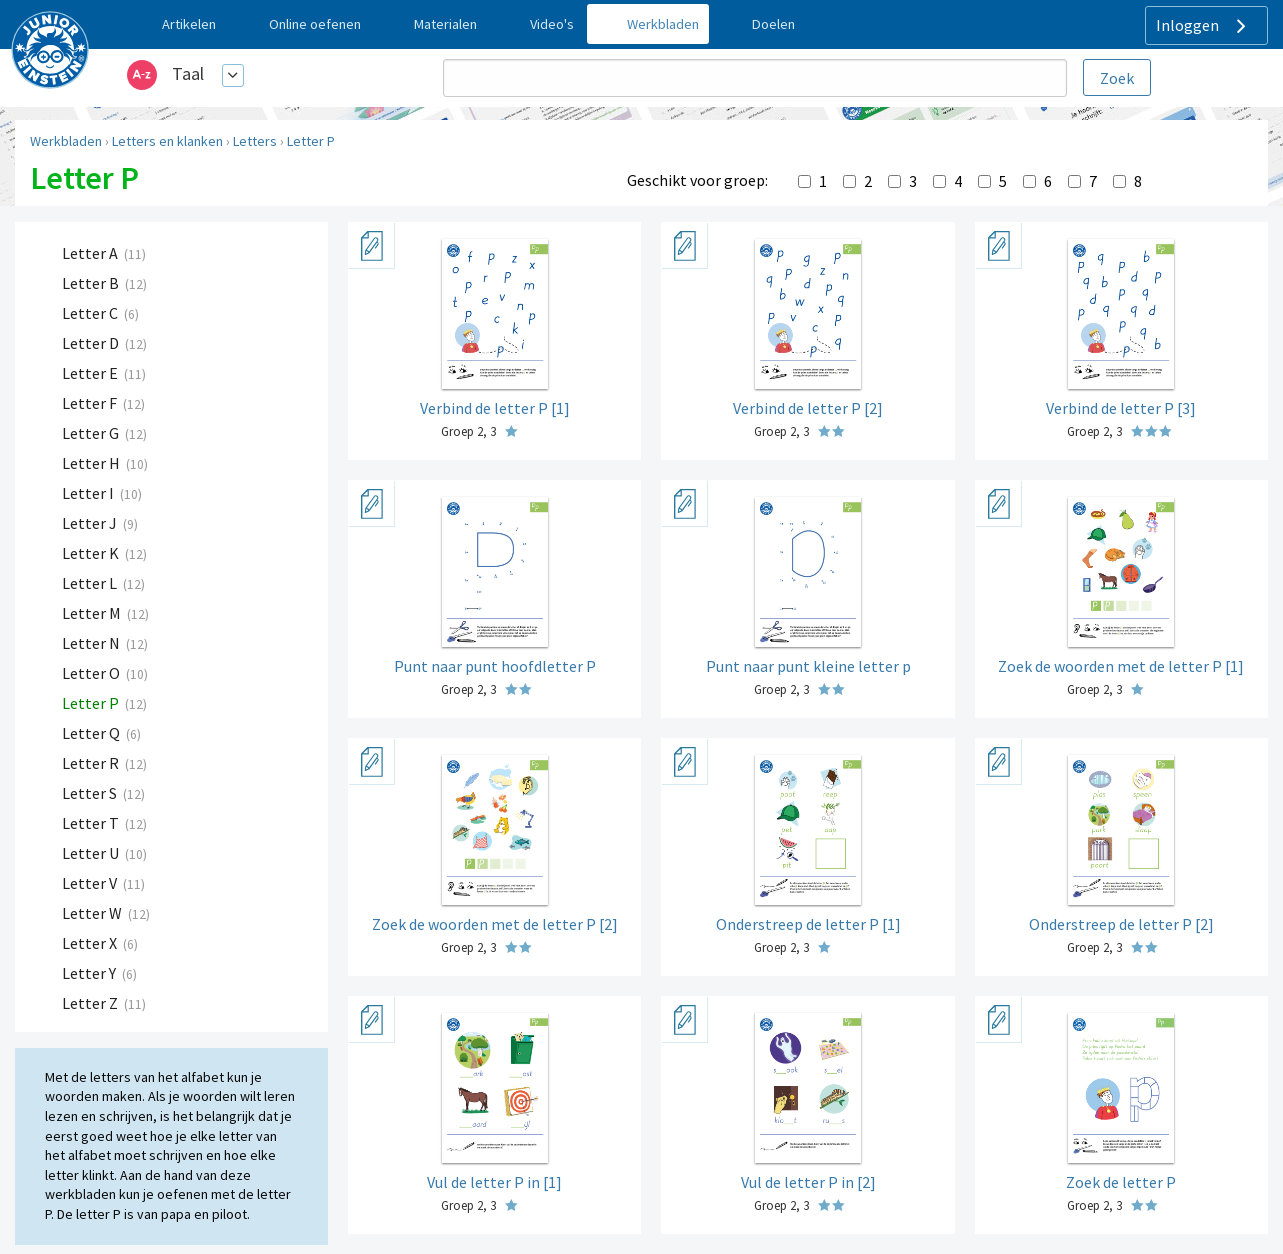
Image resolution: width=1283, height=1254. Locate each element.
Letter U (92, 853)
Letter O (92, 673)
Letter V (91, 883)
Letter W (93, 913)
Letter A (91, 253)
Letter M (93, 613)
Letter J (91, 523)
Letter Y (90, 973)
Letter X (91, 943)
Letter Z (91, 1003)
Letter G (92, 433)
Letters (255, 141)
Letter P (311, 141)
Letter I (89, 493)
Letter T (92, 823)
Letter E (91, 373)
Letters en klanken (167, 141)
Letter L (91, 583)
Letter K (92, 553)
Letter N (92, 643)
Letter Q (92, 733)
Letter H (92, 463)
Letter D (92, 343)
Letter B (92, 283)
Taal (188, 73)
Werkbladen (66, 141)
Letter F (91, 403)
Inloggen (1203, 26)
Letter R (92, 763)
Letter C (91, 313)
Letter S (91, 793)
